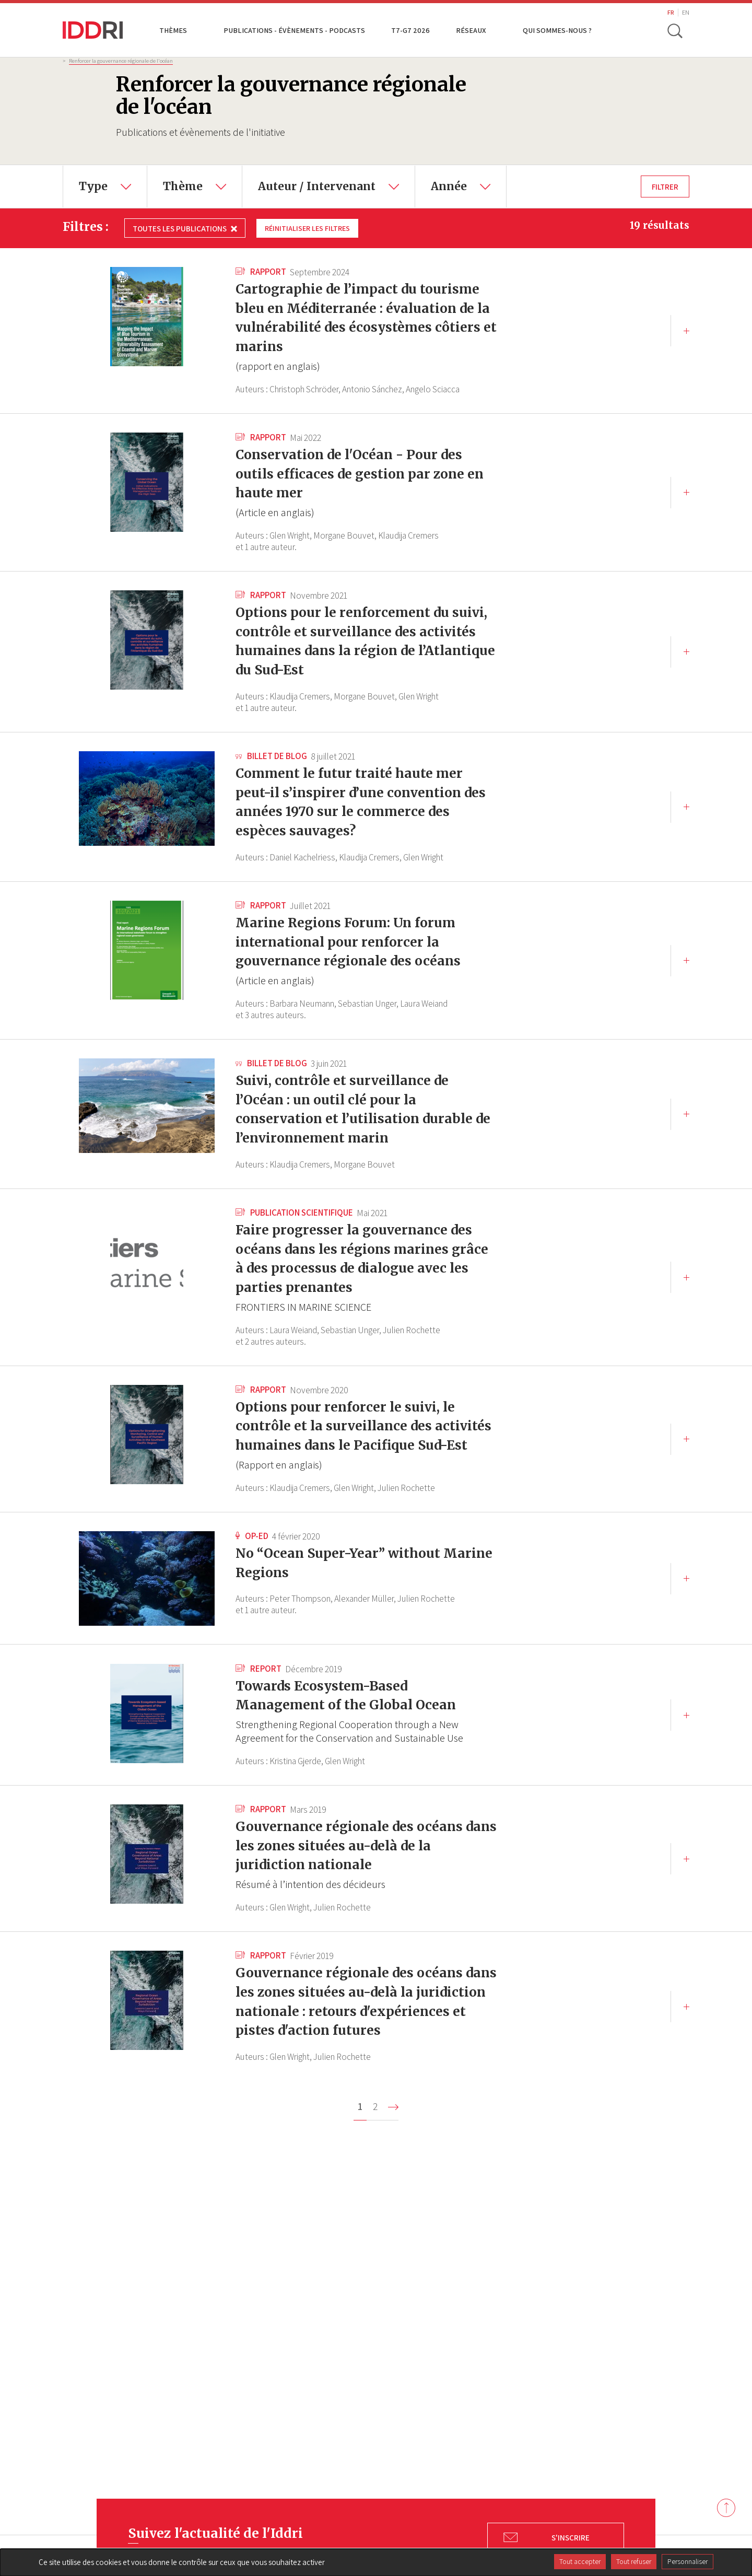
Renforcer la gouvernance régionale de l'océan (121, 60)
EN (685, 12)
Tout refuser (633, 2561)
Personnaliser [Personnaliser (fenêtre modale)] (687, 2561)
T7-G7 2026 (410, 30)
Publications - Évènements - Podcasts (294, 30)
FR (670, 12)
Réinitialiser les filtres (310, 228)
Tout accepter (580, 2561)
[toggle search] (675, 30)
